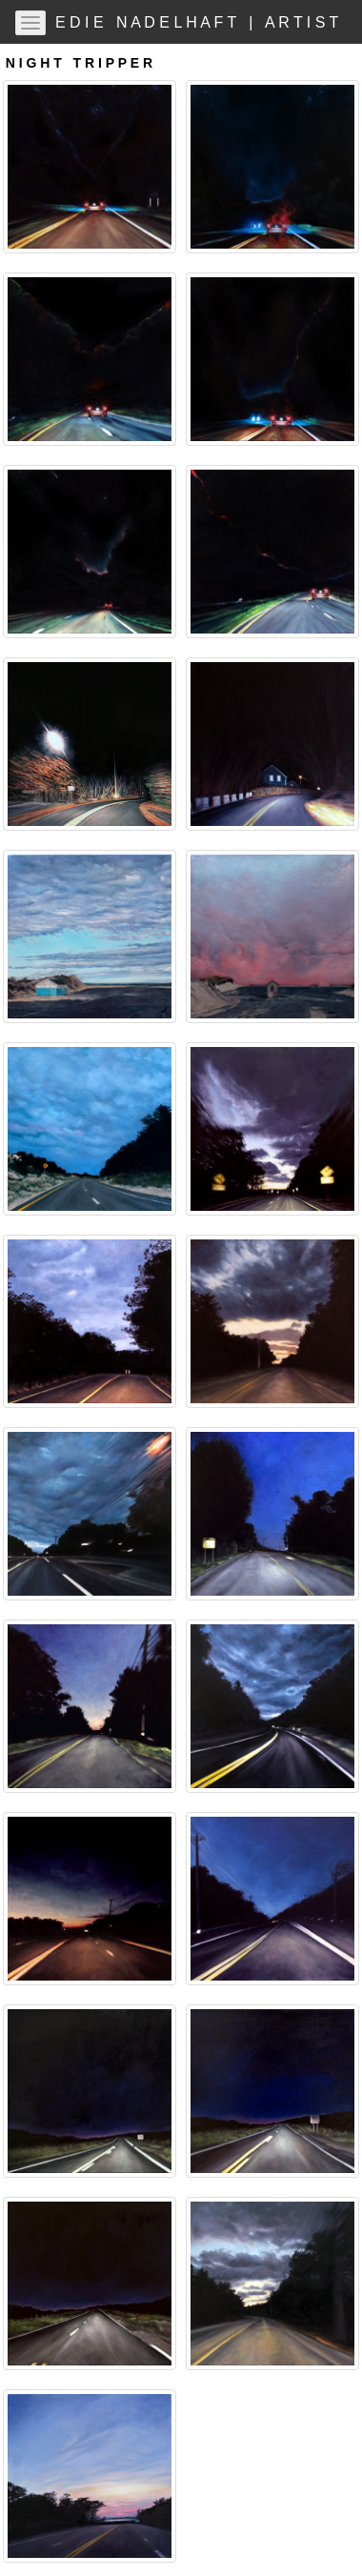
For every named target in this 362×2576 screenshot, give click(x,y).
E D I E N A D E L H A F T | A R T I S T (201, 22)
